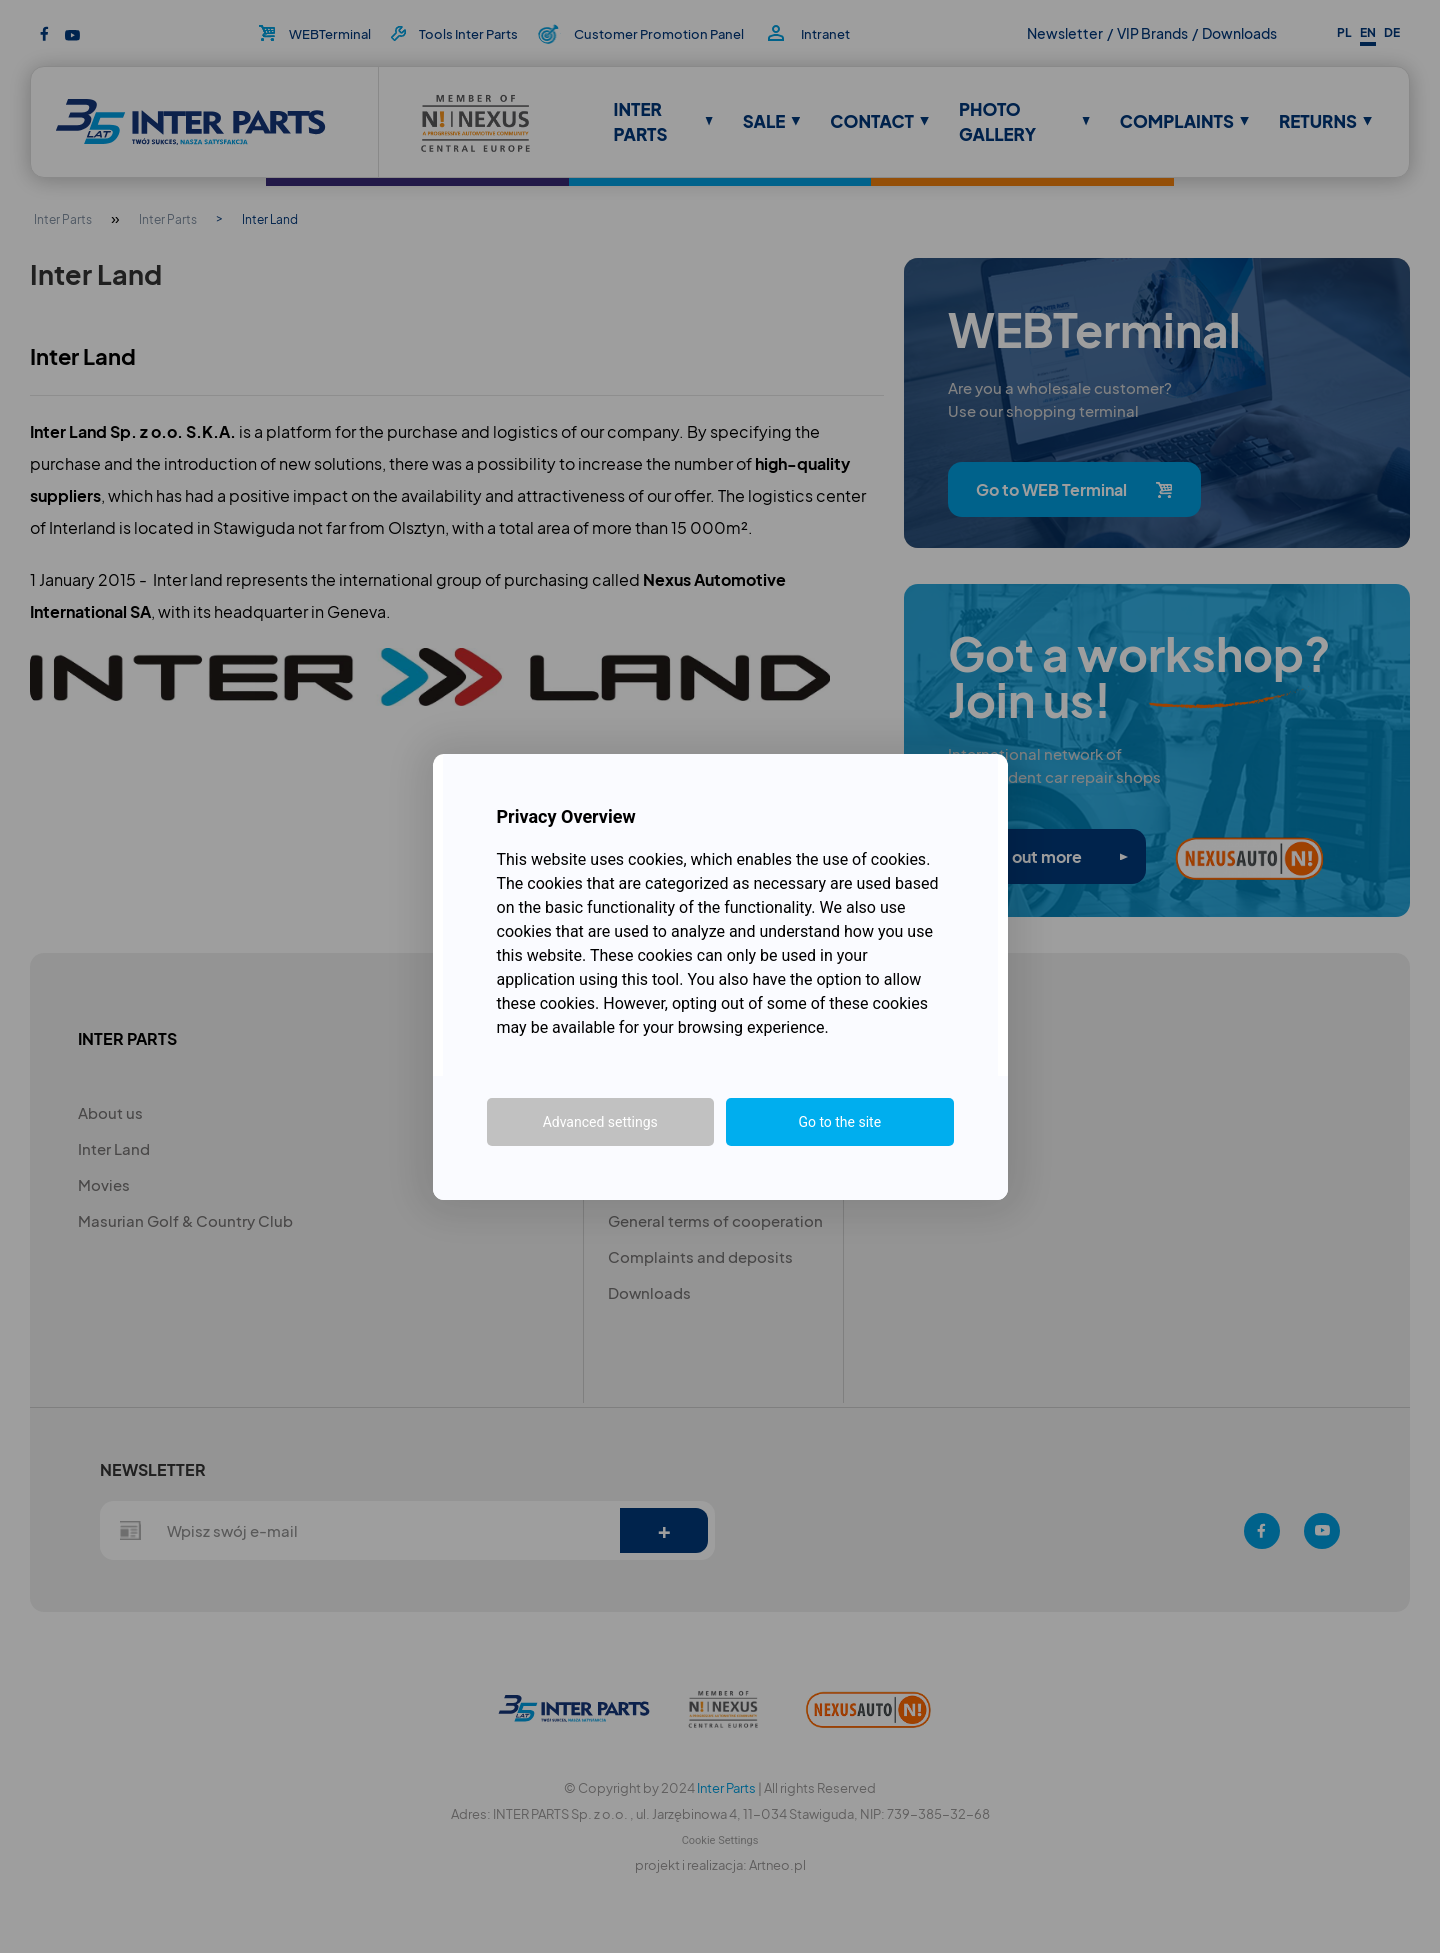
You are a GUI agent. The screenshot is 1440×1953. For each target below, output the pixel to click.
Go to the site (839, 1122)
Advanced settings (600, 1122)
